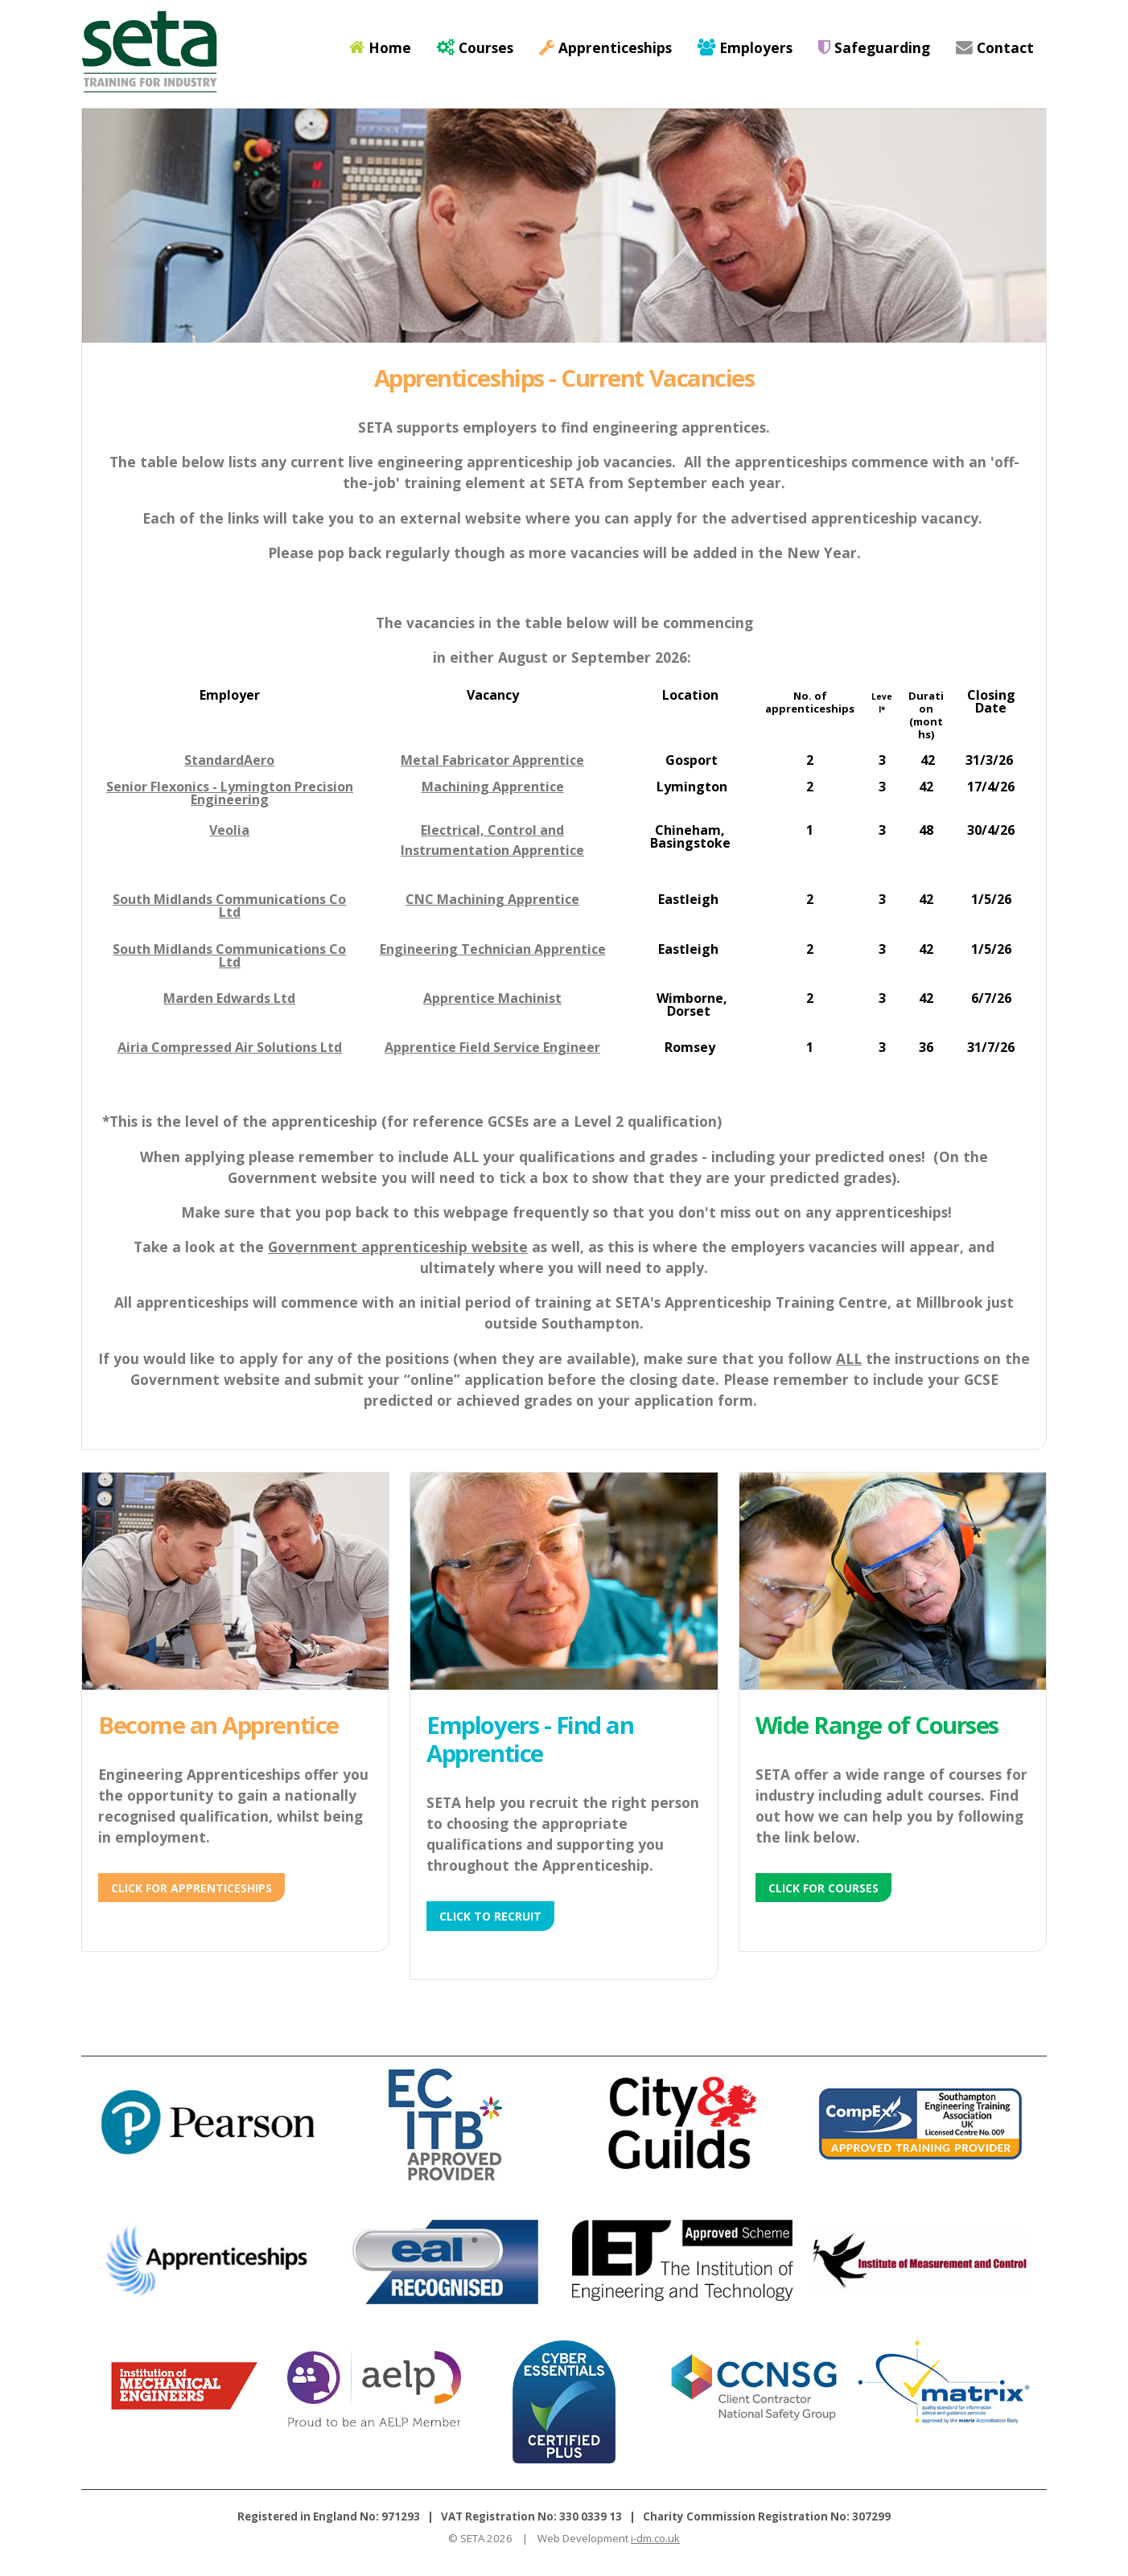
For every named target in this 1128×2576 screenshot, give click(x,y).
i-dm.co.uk (655, 2538)
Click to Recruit (490, 1916)
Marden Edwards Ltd (229, 998)
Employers (745, 47)
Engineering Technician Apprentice (493, 949)
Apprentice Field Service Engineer (492, 1047)
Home (380, 47)
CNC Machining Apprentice (492, 899)
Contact (995, 47)
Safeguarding (874, 47)
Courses (475, 47)
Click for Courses (823, 1888)
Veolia (229, 830)
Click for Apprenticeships (191, 1888)
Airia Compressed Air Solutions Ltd (229, 1047)
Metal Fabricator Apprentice (492, 760)
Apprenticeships (605, 47)
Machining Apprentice (493, 786)
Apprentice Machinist (492, 998)
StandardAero (229, 760)
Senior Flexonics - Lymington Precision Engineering (229, 793)
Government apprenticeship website (398, 1246)
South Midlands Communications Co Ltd (229, 905)
